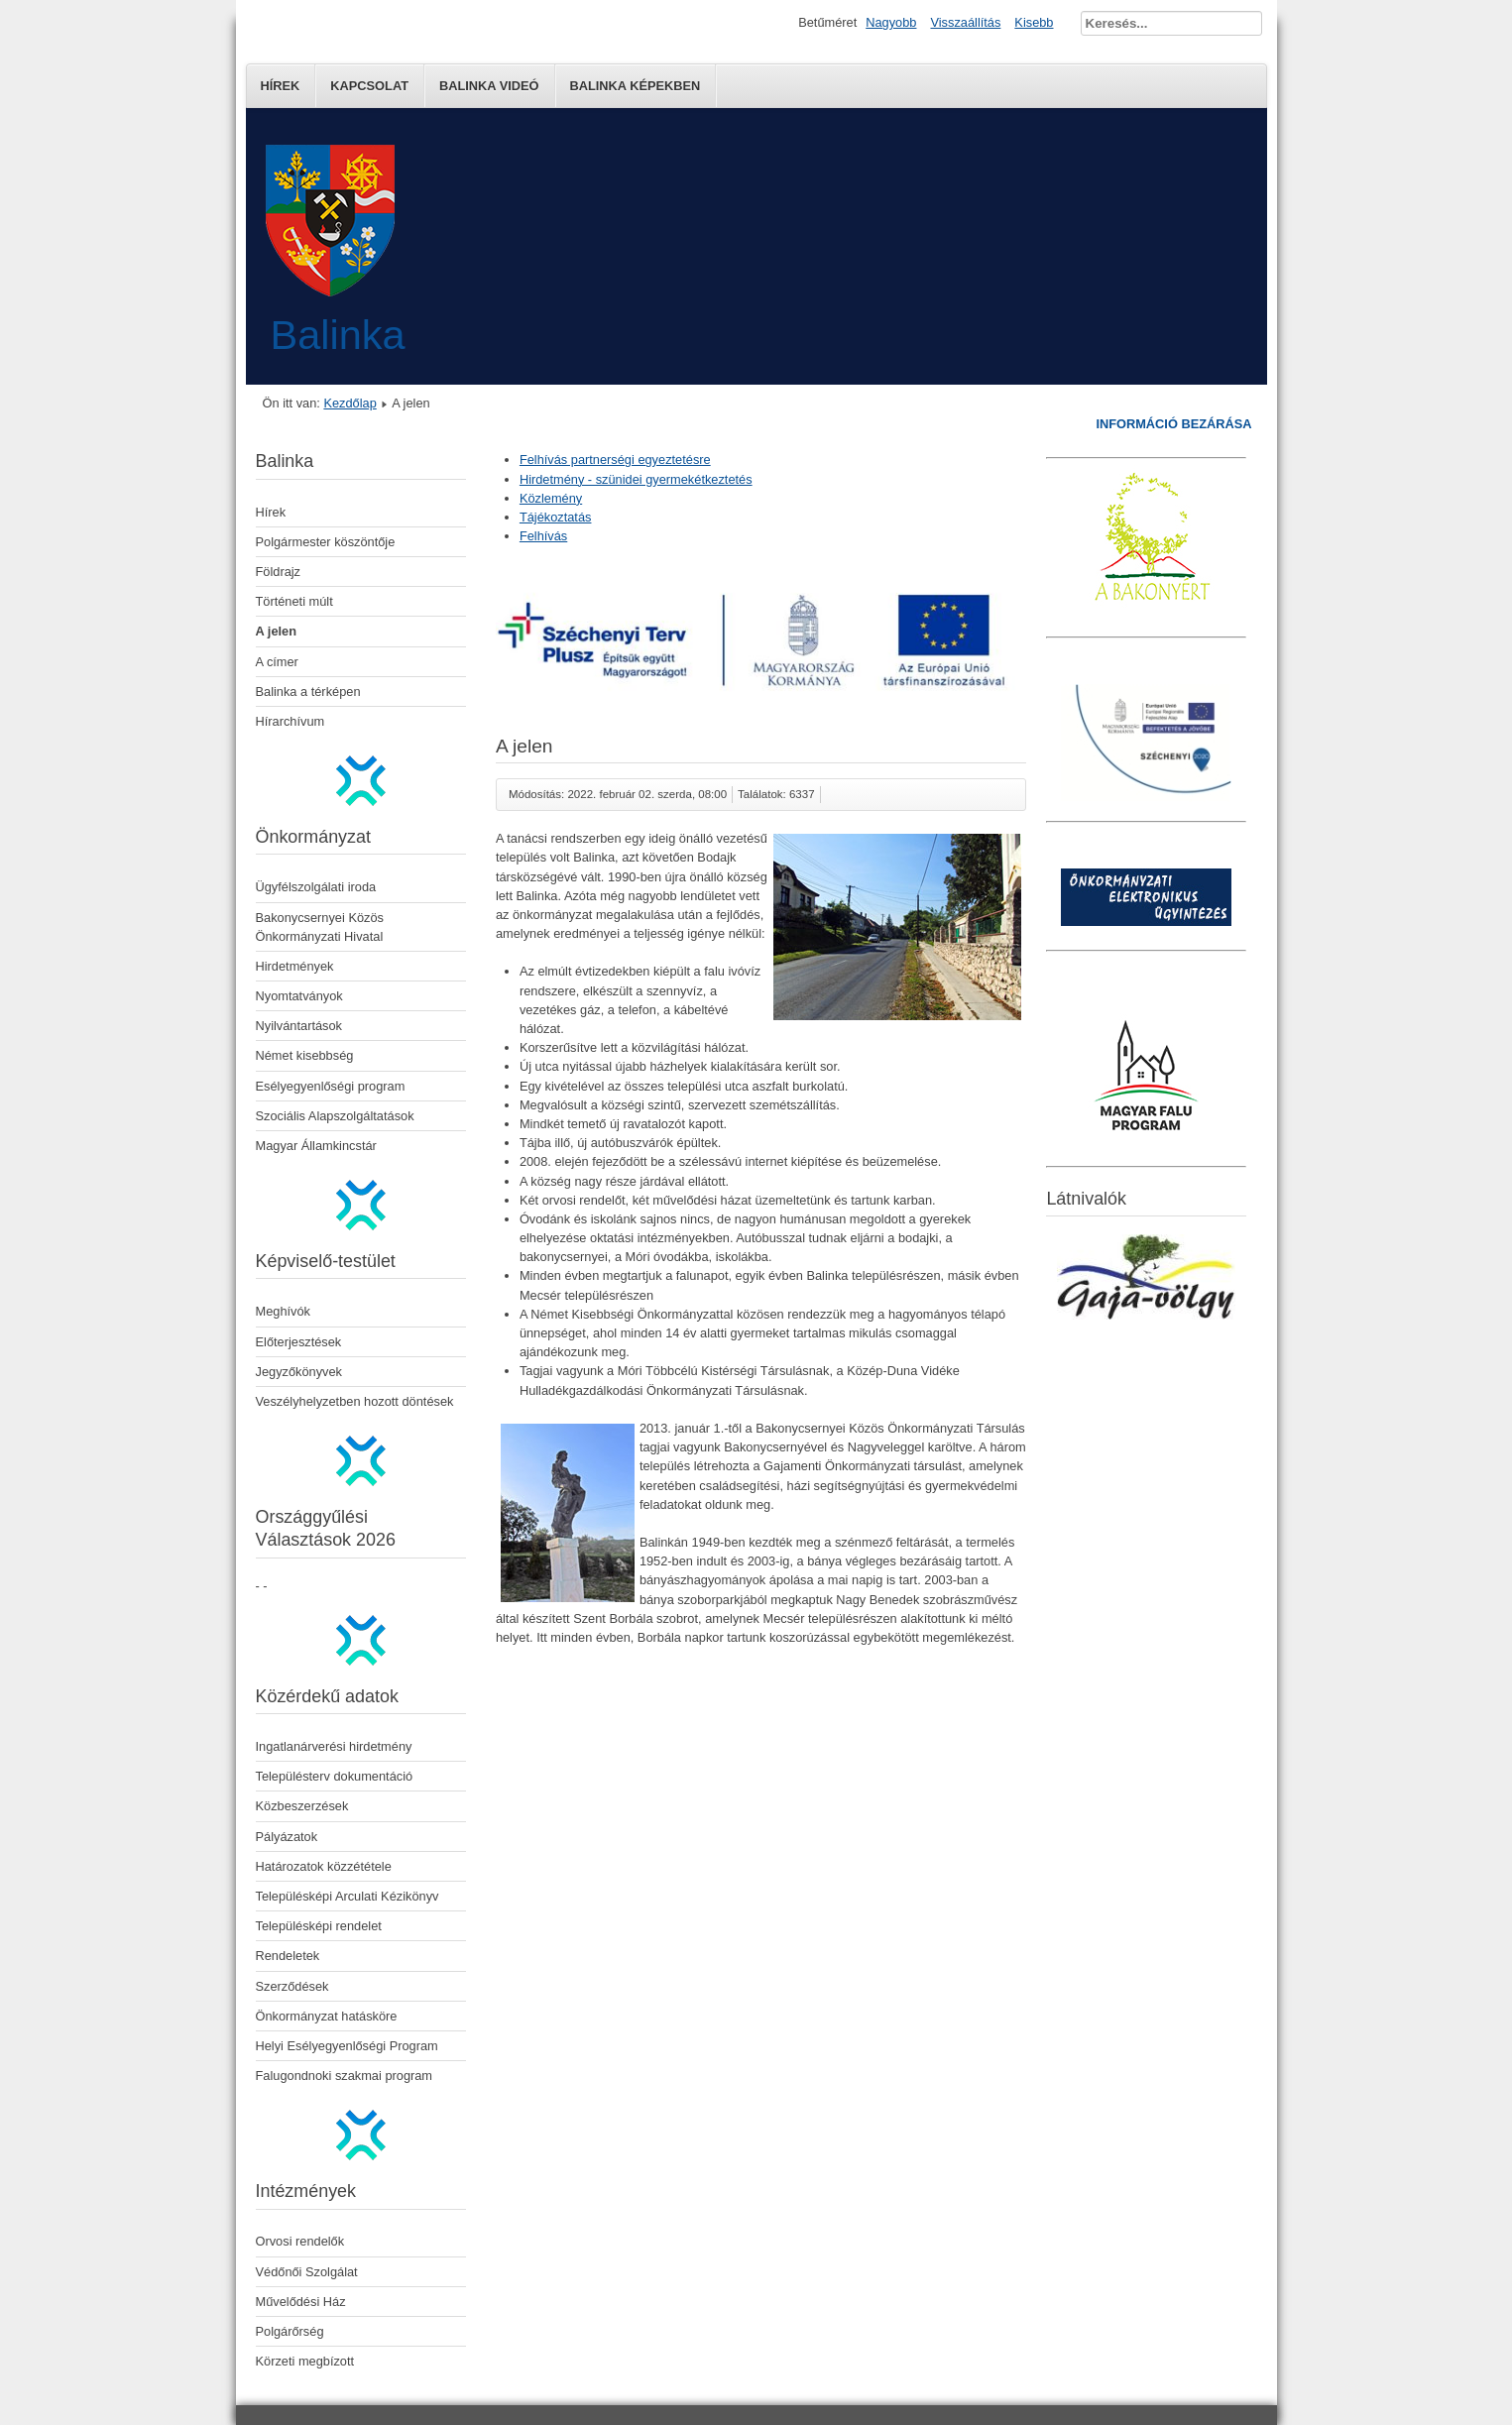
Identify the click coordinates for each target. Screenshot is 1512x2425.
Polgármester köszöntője (326, 541)
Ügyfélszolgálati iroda (316, 886)
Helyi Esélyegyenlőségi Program (347, 2045)
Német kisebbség (305, 1055)
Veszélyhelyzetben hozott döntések (355, 1401)
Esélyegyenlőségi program (331, 1086)
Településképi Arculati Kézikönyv (347, 1896)
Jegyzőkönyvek (299, 1371)
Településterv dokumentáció (334, 1776)
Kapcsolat (369, 85)
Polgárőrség (290, 2331)
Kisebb (1033, 22)
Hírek (280, 85)
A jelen (276, 631)
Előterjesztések (299, 1341)
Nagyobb (891, 22)
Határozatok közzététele (324, 1866)
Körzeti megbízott (305, 2361)
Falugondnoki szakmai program (344, 2075)
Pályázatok (287, 1836)
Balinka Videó (488, 85)
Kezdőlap (349, 403)
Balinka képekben (635, 85)
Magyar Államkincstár (316, 1145)
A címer (277, 661)
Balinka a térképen (308, 691)
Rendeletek (288, 1955)
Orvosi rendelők (300, 2241)
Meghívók (283, 1311)
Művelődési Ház (301, 2301)
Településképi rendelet (319, 1925)
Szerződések (292, 1986)
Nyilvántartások (299, 1025)
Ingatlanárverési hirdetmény (334, 1746)
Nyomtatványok (299, 995)
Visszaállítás (965, 22)
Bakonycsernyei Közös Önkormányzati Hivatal (320, 927)
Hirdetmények (295, 966)
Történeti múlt (294, 601)
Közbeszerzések (302, 1805)
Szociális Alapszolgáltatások (335, 1115)
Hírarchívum (290, 721)
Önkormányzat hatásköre (327, 2016)
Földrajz (278, 571)
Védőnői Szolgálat (307, 2271)
